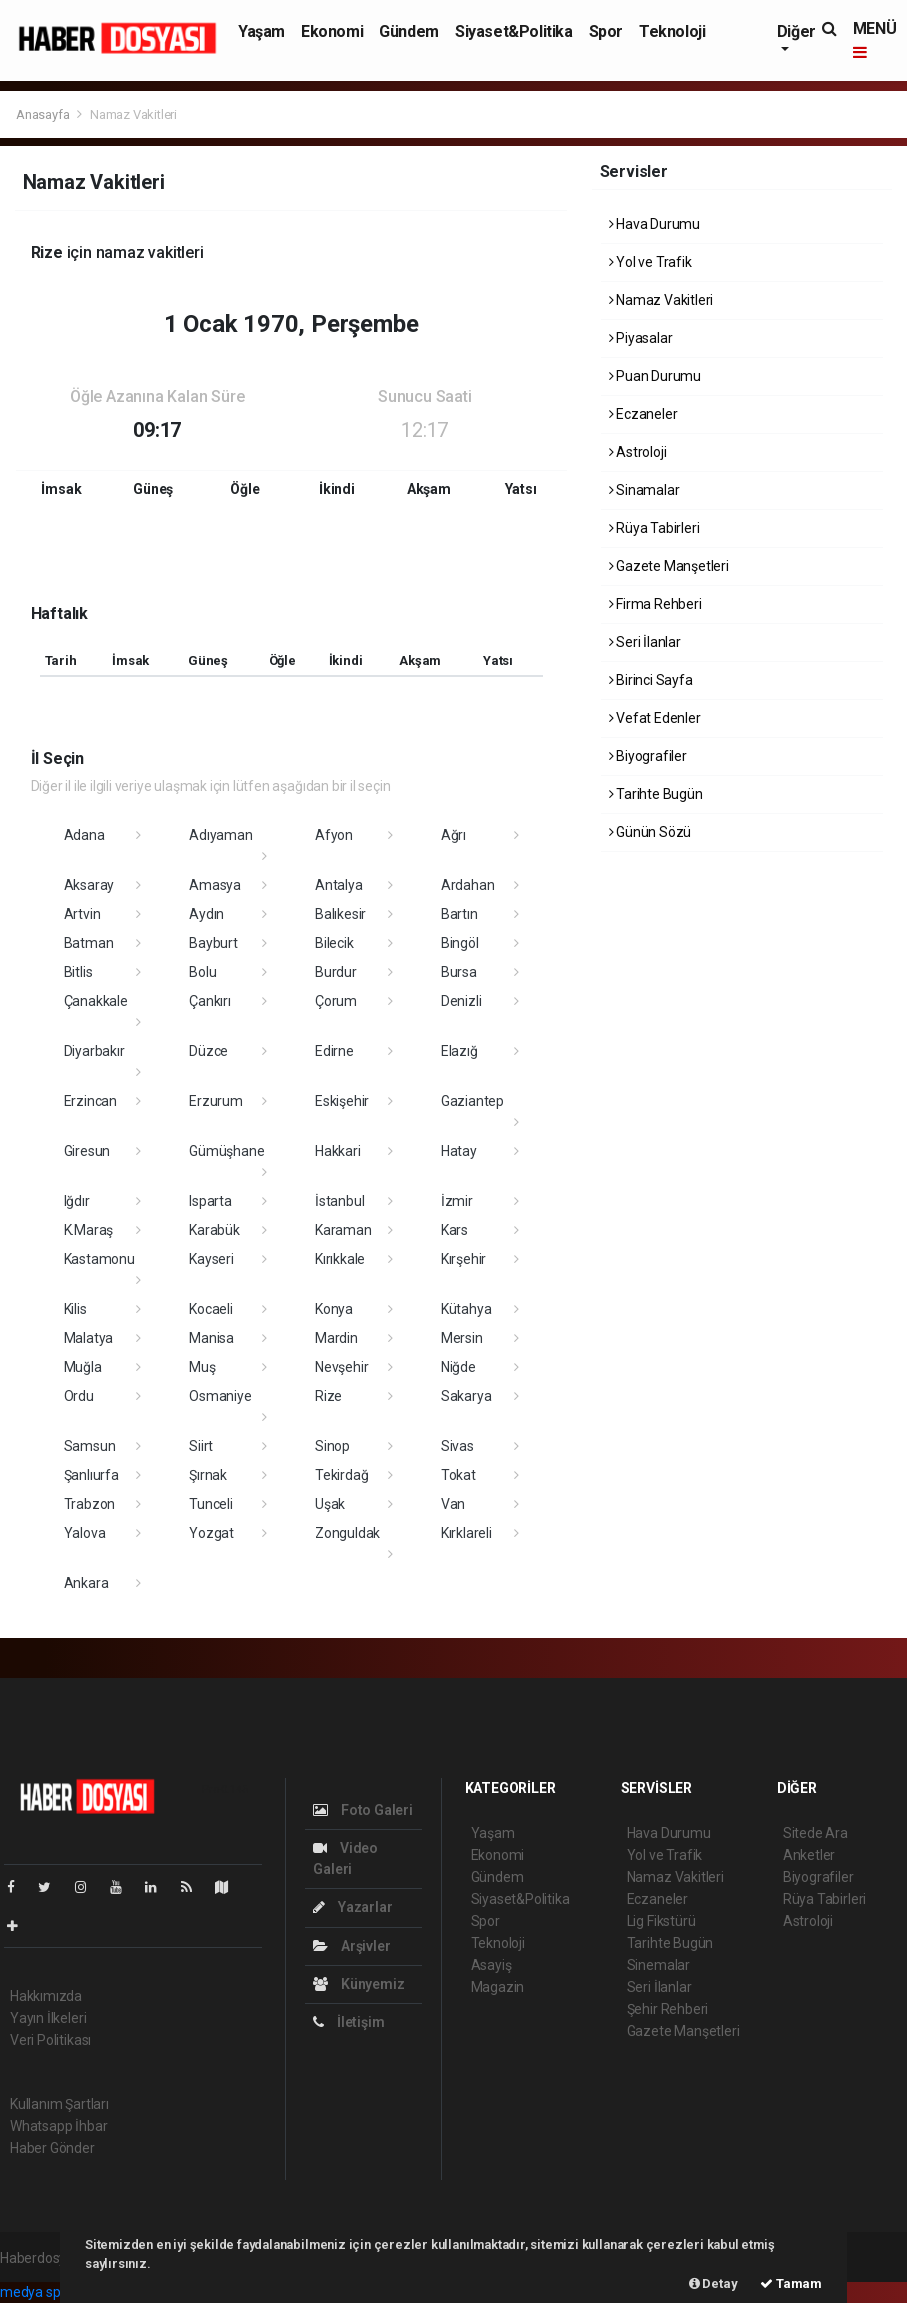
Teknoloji (672, 31)
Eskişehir (342, 1101)
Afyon (334, 835)
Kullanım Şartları (59, 2104)
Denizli (461, 1001)
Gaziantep (472, 1101)
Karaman (343, 1230)
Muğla (83, 1367)
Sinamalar (644, 490)
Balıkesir (340, 914)
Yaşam (261, 31)
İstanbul (339, 1201)
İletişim (348, 2022)
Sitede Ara (815, 1833)
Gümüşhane (226, 1151)
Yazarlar (352, 1907)
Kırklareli (466, 1533)
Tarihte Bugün (656, 794)
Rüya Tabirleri (654, 528)
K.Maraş (89, 1230)
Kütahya (466, 1309)
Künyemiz (358, 1984)
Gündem (409, 31)
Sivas (457, 1446)
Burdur (336, 972)
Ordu (79, 1396)
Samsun (90, 1446)
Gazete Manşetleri (669, 566)
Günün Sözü (650, 832)
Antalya (339, 885)
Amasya (215, 885)
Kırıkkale (340, 1259)
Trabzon (90, 1504)
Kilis (75, 1309)
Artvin (82, 914)
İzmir (457, 1201)
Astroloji (638, 452)
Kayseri (211, 1259)
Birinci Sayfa (651, 680)
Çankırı (210, 1001)
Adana (84, 835)
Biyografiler (648, 756)
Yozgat (211, 1533)
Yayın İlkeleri (48, 2018)
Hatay (459, 1151)
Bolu (202, 972)
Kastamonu (99, 1259)
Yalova (85, 1533)
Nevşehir (341, 1367)
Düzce (208, 1051)
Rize (328, 1396)
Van (453, 1504)
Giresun (87, 1151)
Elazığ (459, 1051)
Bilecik (334, 943)
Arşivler (351, 1946)
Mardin (336, 1338)
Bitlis (78, 972)
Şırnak (208, 1475)
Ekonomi (332, 31)
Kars (454, 1230)
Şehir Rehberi (668, 2009)
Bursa (459, 972)
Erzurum (216, 1101)
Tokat (458, 1475)
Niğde (458, 1367)
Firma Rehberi (655, 604)
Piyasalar (641, 338)
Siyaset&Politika (514, 31)
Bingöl (460, 943)
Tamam (791, 2283)
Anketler (809, 1855)
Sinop (332, 1446)
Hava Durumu (655, 224)
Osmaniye (220, 1396)
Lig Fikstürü (661, 1921)
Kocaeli (211, 1309)
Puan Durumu (655, 376)
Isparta (210, 1201)
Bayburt (213, 943)
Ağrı (453, 835)
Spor (606, 31)
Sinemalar (658, 1965)
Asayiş (491, 1965)
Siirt (201, 1446)
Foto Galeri (363, 1810)
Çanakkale (96, 1001)
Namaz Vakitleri (133, 114)
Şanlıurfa (91, 1475)
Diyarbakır (94, 1051)
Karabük (214, 1230)
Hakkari (338, 1151)
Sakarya (466, 1396)
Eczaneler (643, 414)
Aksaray (89, 885)
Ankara (86, 1583)
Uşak (330, 1504)
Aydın (206, 914)
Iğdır (77, 1201)
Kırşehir (463, 1259)
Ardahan (468, 885)
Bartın (459, 914)
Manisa (211, 1338)
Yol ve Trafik (650, 262)
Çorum (336, 1001)
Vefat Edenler (655, 718)
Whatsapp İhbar (58, 2126)
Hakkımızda (46, 1996)
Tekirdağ (341, 1475)
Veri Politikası (50, 2040)
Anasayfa (44, 114)
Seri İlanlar (645, 642)
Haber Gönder (52, 2148)
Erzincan (90, 1101)
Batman (89, 943)
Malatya (89, 1338)
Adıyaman (220, 835)
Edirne (334, 1051)
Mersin (462, 1338)
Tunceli (211, 1504)
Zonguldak (347, 1533)
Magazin (498, 1987)
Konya (334, 1309)
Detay (713, 2283)
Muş (202, 1367)
